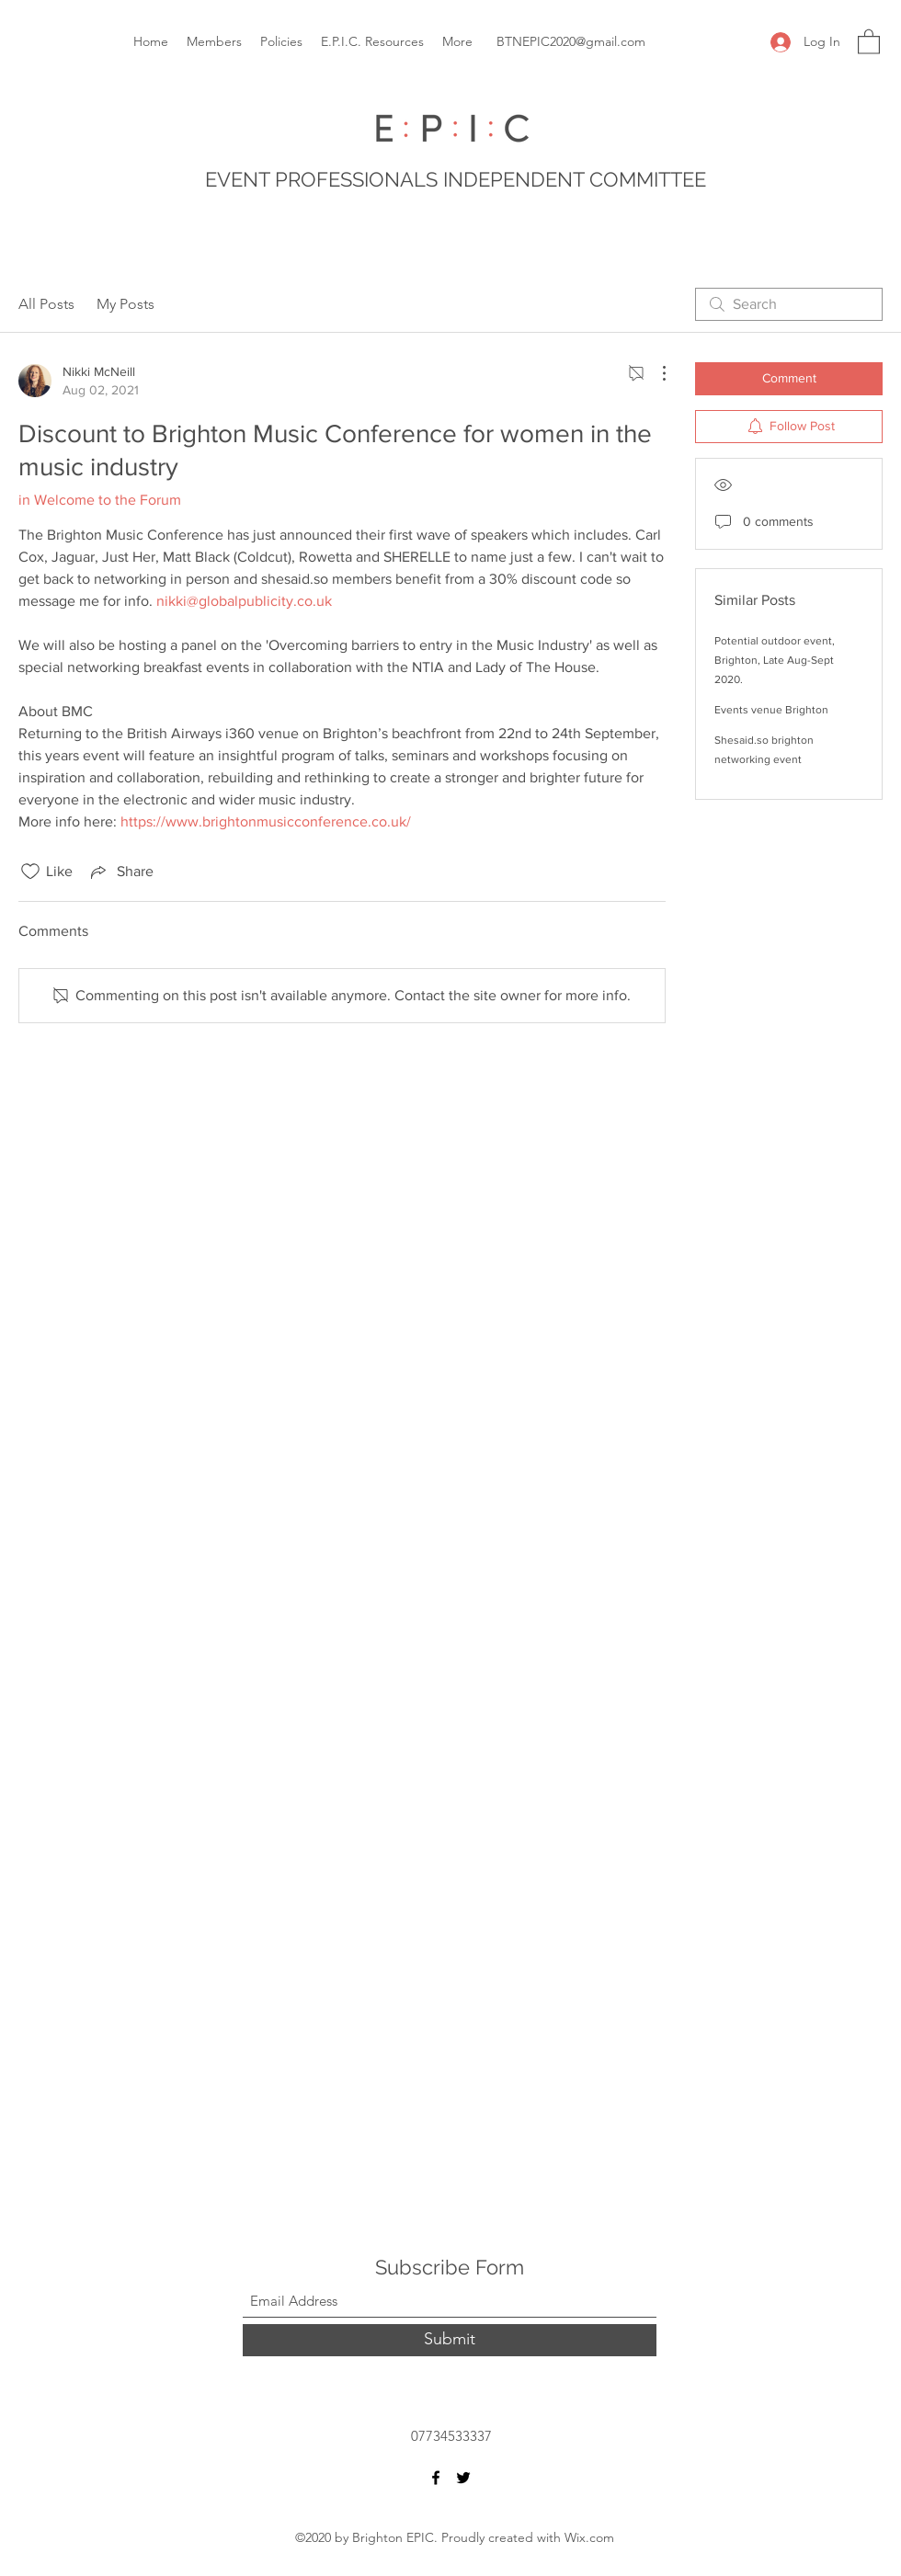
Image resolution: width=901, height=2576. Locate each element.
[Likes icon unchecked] (30, 872)
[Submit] (449, 2340)
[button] (869, 41)
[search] (789, 304)
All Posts (46, 304)
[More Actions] (655, 373)
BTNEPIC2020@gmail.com (570, 41)
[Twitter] (463, 2477)
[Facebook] (436, 2477)
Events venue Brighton (771, 709)
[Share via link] (120, 872)
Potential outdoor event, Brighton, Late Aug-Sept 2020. (774, 660)
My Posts (125, 304)
